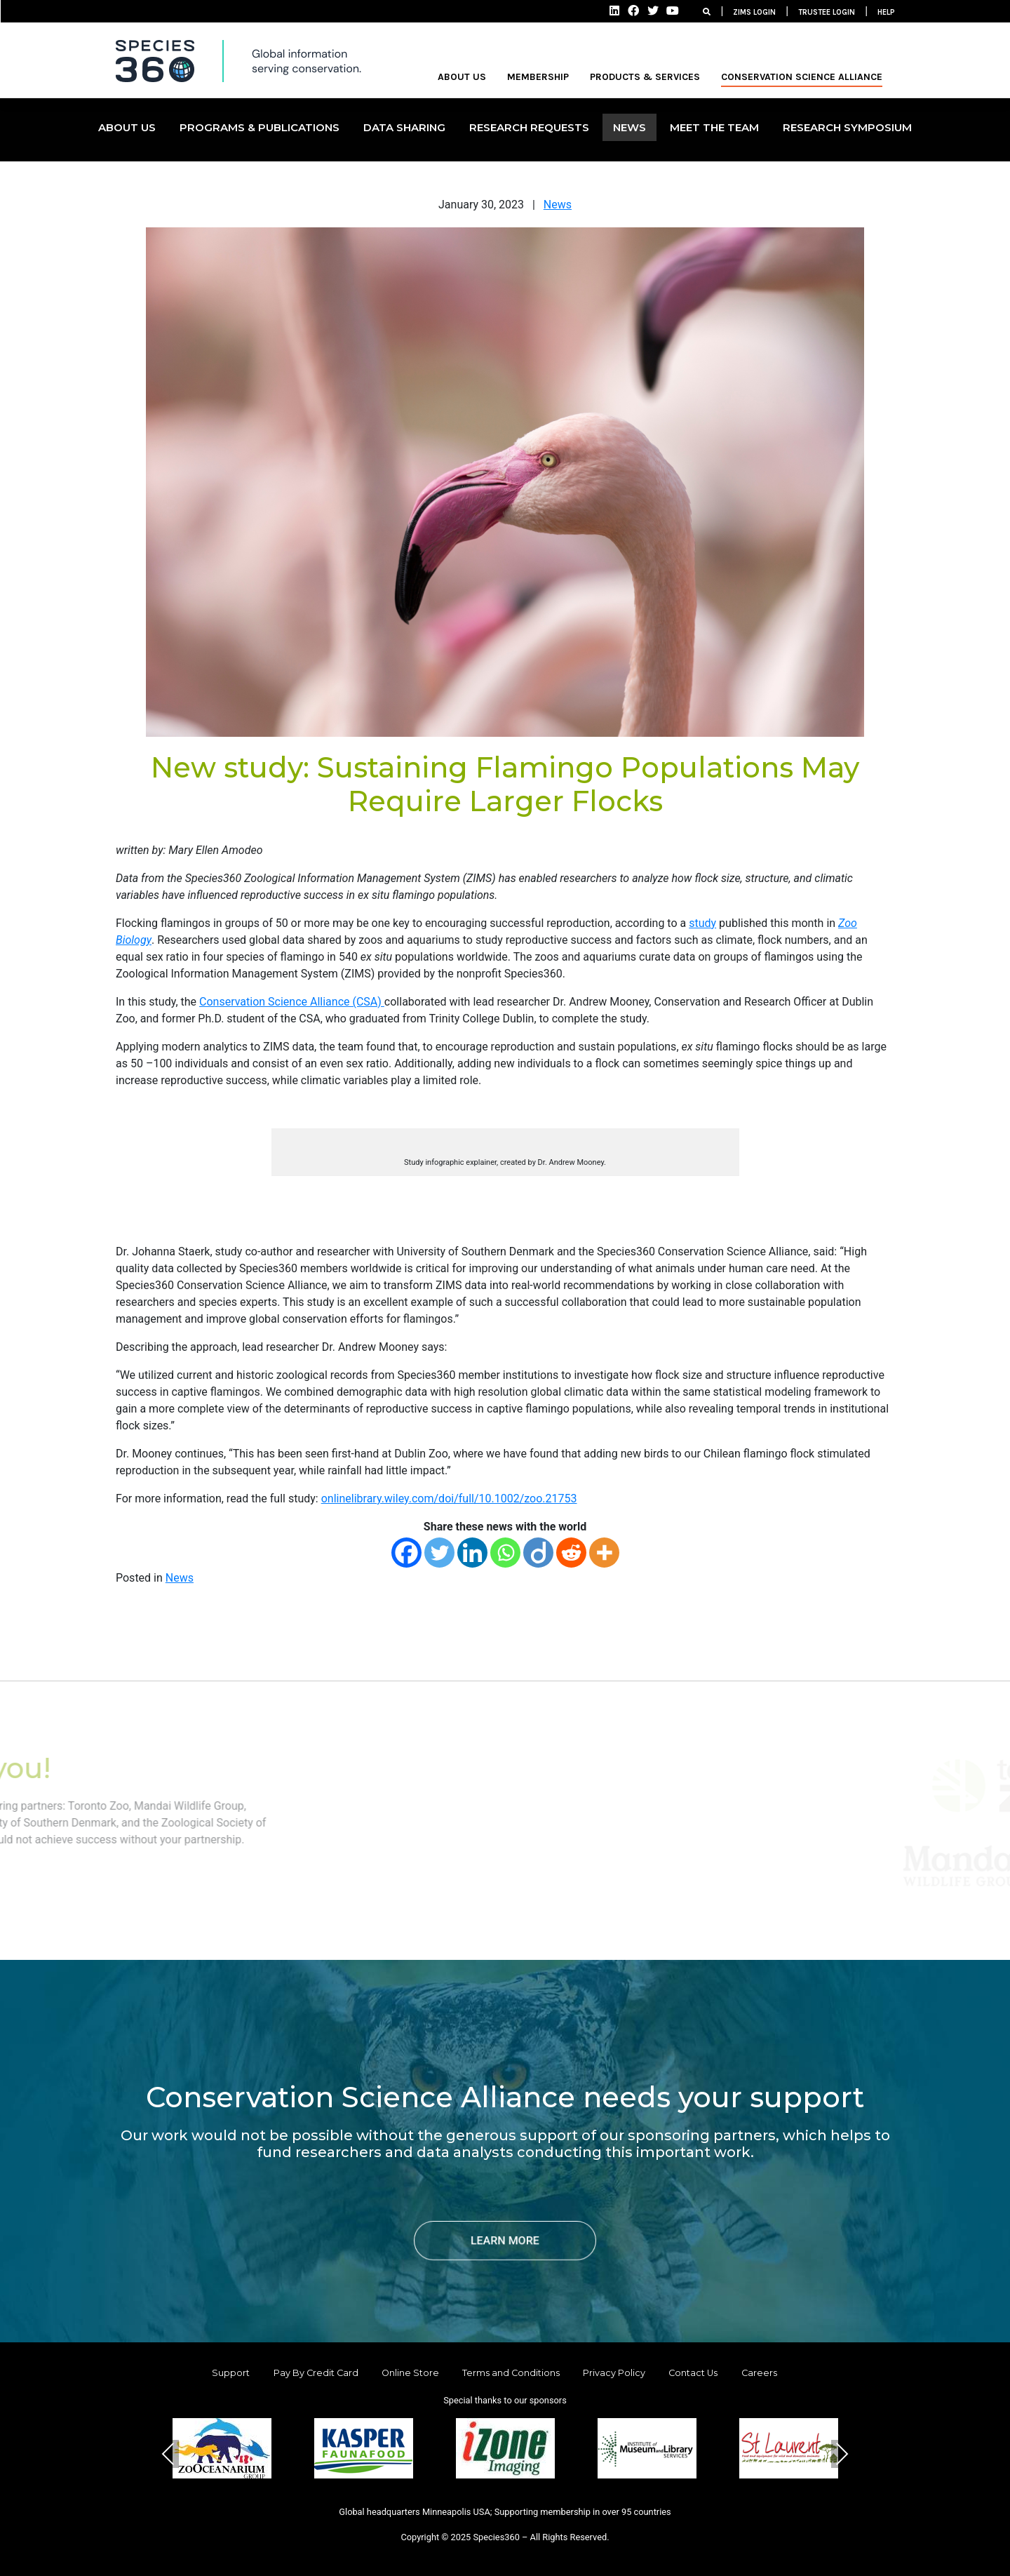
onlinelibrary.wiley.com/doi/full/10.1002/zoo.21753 (449, 1498)
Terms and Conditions (511, 2373)
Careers (759, 2373)
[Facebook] (406, 1552)
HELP (886, 12)
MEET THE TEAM (714, 127)
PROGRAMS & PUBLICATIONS (259, 127)
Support (231, 2373)
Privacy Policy (614, 2373)
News (558, 204)
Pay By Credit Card (316, 2373)
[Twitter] (439, 1552)
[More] (604, 1552)
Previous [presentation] (168, 2453)
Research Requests (529, 127)
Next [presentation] (842, 2453)
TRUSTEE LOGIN (826, 12)
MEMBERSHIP (538, 77)
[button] (471, 2501)
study (702, 923)
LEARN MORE (505, 2240)
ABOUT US (462, 77)
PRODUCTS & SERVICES (645, 77)
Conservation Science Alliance (801, 77)
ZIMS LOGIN (754, 12)
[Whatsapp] (505, 1552)
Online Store (410, 2373)
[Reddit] (571, 1552)
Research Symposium (847, 127)
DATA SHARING (404, 127)
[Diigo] (538, 1552)
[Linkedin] (472, 1552)
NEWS (629, 127)
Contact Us (693, 2373)
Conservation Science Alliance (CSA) (291, 1001)
